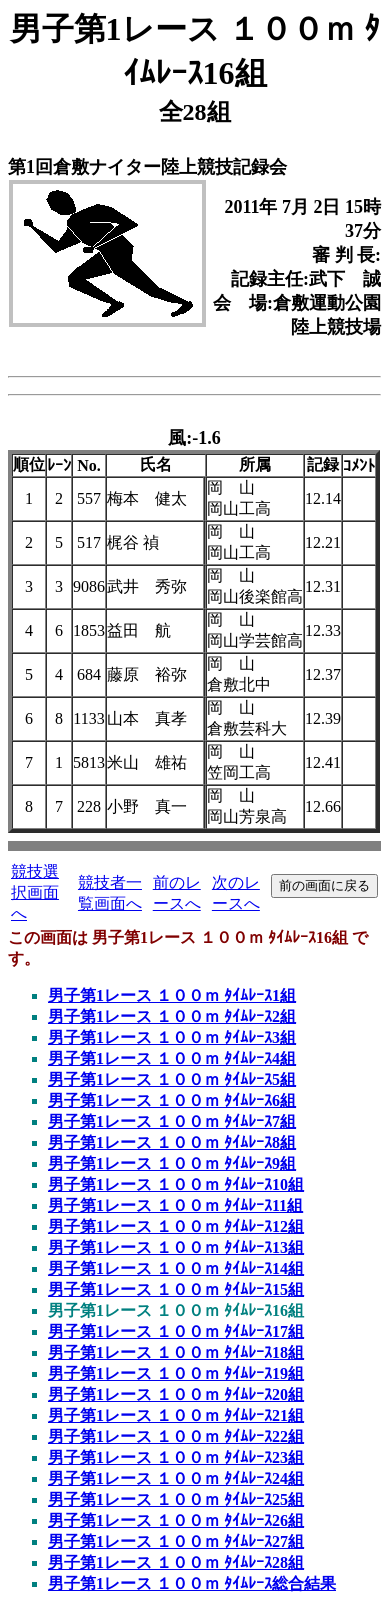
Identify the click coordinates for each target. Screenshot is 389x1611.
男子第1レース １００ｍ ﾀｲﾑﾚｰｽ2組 (172, 1016)
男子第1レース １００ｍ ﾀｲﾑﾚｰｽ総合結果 (192, 1583)
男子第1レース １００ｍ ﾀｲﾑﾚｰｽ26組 (176, 1520)
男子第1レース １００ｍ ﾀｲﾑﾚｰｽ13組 (176, 1247)
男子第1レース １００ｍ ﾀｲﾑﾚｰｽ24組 (176, 1478)
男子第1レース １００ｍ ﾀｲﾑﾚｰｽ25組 (176, 1499)
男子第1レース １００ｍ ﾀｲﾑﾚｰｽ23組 (176, 1457)
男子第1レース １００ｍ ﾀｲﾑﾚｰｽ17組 (176, 1331)
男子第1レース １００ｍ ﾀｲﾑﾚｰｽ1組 (172, 995)
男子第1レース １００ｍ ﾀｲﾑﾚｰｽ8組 (172, 1142)
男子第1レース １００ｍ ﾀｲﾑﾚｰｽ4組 (172, 1058)
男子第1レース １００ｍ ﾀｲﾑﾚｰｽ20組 (176, 1394)
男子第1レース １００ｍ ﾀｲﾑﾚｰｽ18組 (176, 1352)
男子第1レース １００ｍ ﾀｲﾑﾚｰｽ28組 (176, 1562)
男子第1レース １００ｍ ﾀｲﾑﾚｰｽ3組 (172, 1037)
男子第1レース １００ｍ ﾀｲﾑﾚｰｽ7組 (172, 1121)
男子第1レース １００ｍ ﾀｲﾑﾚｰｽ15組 (176, 1289)
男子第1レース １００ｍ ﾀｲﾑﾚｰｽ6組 (172, 1100)
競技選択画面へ (35, 892)
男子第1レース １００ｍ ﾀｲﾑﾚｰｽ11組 (175, 1205)
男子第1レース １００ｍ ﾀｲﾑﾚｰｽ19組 (176, 1373)
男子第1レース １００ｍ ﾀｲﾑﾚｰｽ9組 (172, 1163)
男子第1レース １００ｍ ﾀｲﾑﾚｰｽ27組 (176, 1541)
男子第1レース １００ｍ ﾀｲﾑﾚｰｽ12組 (176, 1226)
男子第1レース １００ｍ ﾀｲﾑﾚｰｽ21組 (176, 1415)
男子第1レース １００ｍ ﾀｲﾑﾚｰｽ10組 (176, 1184)
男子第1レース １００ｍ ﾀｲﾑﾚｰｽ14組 (176, 1268)
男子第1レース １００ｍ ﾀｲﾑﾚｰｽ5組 (172, 1079)
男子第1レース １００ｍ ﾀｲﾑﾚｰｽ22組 (176, 1436)
